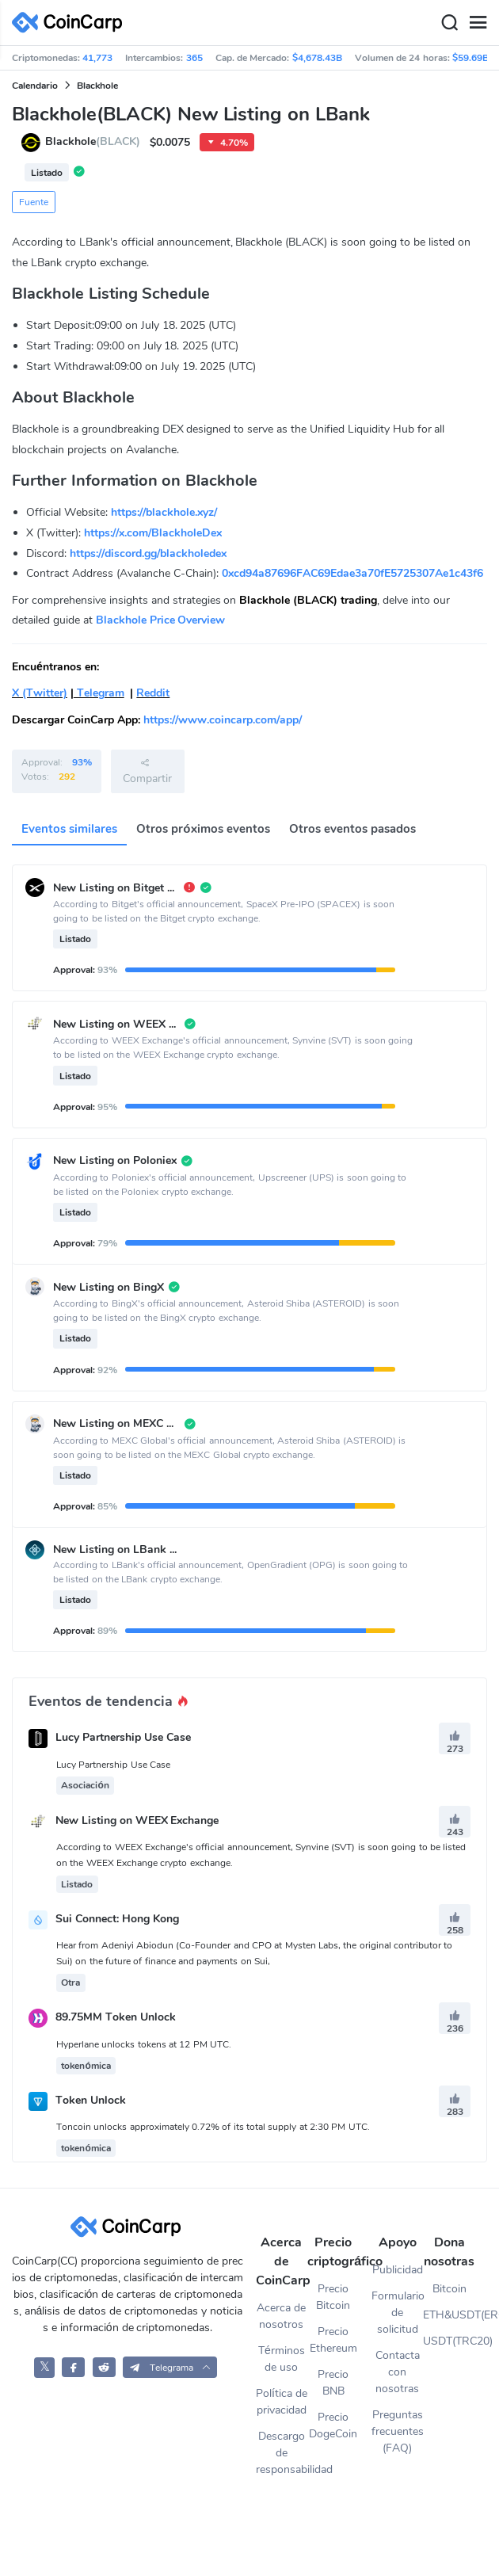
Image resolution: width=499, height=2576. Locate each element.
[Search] (449, 23)
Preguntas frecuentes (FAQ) (397, 2431)
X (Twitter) (39, 692)
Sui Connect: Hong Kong (117, 1918)
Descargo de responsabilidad (282, 2453)
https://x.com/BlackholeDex (153, 532)
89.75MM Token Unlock (115, 2017)
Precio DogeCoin (333, 2425)
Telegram (99, 692)
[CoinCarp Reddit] (104, 2367)
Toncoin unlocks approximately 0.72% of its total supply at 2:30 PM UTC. (213, 2126)
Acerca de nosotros (281, 2316)
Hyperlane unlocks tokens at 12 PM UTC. (143, 2044)
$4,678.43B (317, 58)
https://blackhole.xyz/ (164, 512)
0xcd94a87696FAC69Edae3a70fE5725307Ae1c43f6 (352, 573)
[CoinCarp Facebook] (73, 2367)
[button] (170, 2367)
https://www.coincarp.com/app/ (222, 719)
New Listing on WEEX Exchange (137, 1820)
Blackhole (97, 85)
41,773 (97, 58)
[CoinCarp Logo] (71, 23)
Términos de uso (281, 2359)
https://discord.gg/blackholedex (148, 553)
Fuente (33, 202)
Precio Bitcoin (333, 2297)
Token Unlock (90, 2100)
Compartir (147, 771)
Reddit (153, 692)
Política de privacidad (281, 2402)
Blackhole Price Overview (161, 620)
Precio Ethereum (333, 2340)
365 (194, 58)
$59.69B (470, 58)
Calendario (35, 85)
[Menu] (477, 23)
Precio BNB (333, 2383)
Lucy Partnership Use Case (123, 1738)
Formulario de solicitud (397, 2312)
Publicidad (397, 2269)
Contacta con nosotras (397, 2372)
